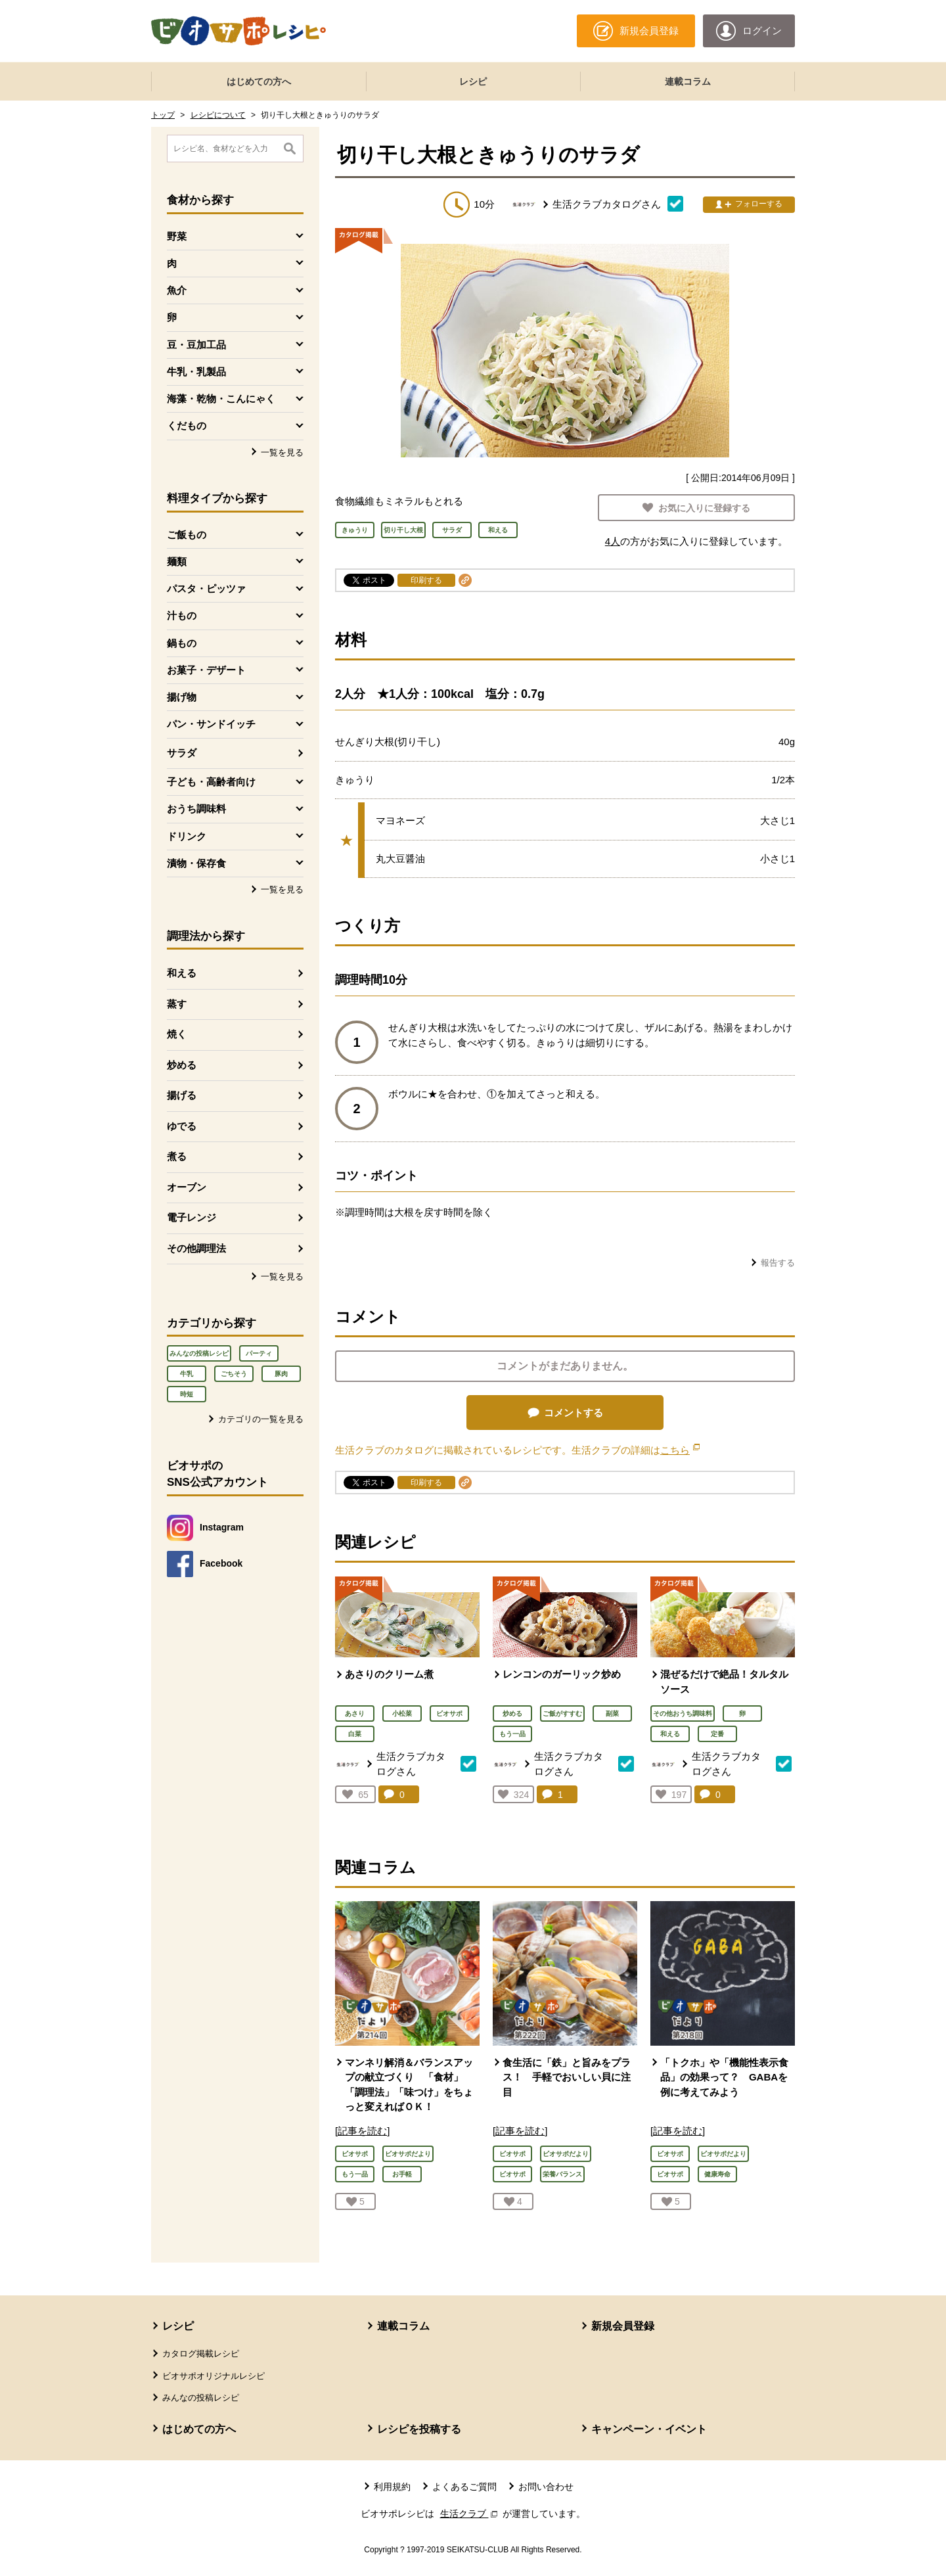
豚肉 (281, 1373)
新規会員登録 (622, 2326)
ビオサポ (449, 1713)
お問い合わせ (546, 2486)
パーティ (259, 1353)
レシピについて (218, 115)
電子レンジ (191, 1217)
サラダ (181, 752)
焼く (177, 1034)
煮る (177, 1156)
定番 (717, 1733)
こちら (680, 1450)
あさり (355, 1713)
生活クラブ (470, 2513)
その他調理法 (196, 1248)
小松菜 (402, 1713)
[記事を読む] (362, 2130)
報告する (778, 1263)
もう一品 (512, 1733)
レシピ (473, 81)
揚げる (181, 1095)
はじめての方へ (259, 81)
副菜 (612, 1713)
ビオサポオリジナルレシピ (213, 2376)
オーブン (186, 1187)
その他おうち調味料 (682, 1713)
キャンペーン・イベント (649, 2429)
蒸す (177, 1003)
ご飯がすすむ (562, 1713)
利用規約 (392, 2486)
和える (181, 972)
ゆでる (181, 1126)
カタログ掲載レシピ (200, 2353)
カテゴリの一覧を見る (261, 1419)
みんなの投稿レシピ (199, 1353)
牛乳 (186, 1373)
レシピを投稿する (419, 2429)
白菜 (354, 1733)
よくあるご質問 (464, 2486)
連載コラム (688, 81)
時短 (186, 1394)
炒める (181, 1064)
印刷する (426, 580)
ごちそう (234, 1373)
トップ (163, 115)
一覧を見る (282, 452)
